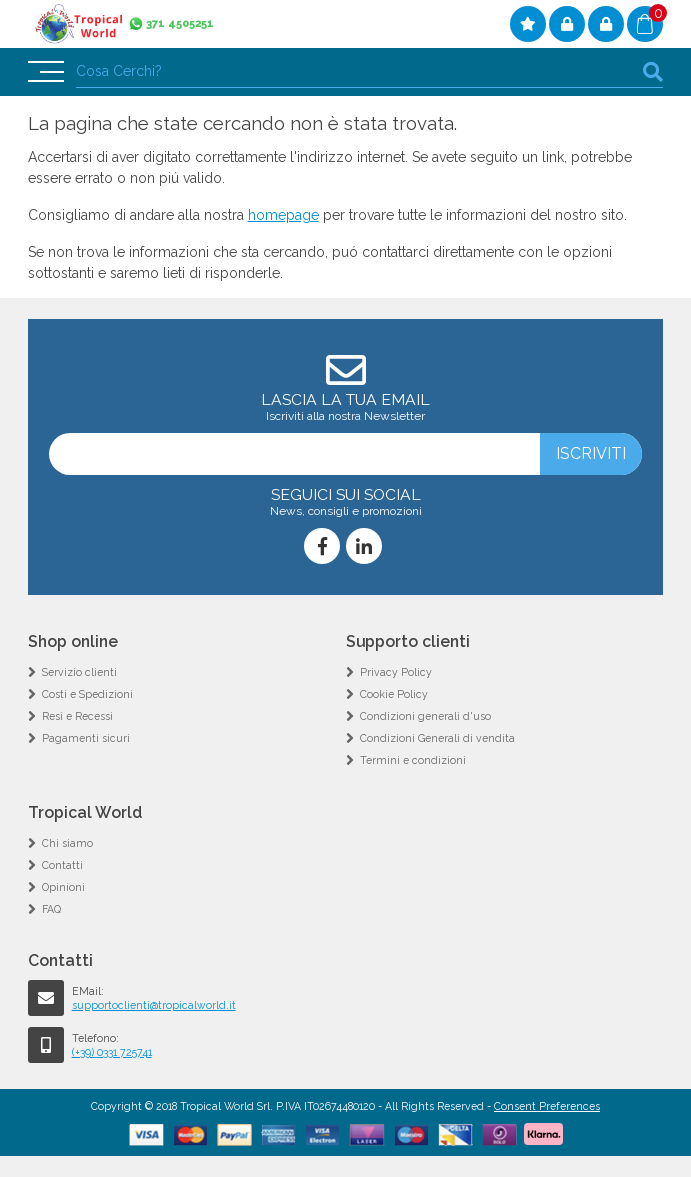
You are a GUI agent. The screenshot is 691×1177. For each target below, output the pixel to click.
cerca (653, 71)
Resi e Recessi (77, 716)
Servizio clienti (79, 672)
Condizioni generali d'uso (425, 716)
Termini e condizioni (413, 760)
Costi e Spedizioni (87, 694)
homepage (283, 215)
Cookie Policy (394, 694)
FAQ (51, 909)
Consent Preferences (547, 1106)
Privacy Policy (396, 672)
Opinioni (63, 887)
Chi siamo (67, 843)
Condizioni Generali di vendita (437, 738)
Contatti (62, 865)
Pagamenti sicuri (86, 738)
